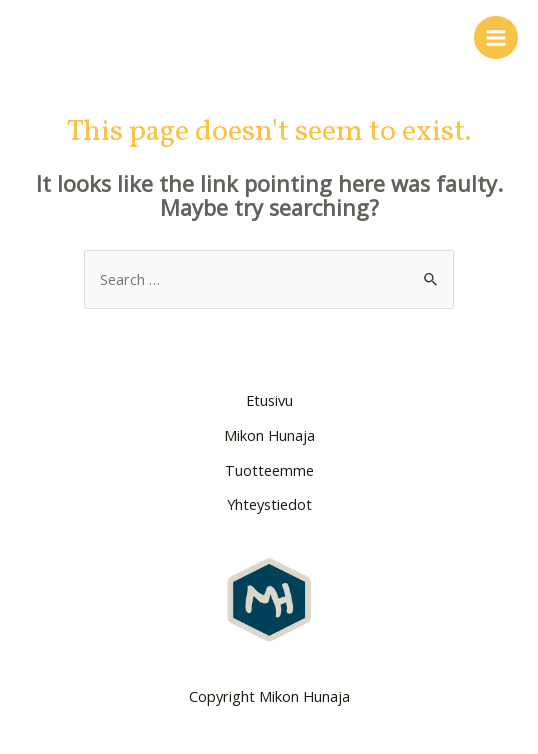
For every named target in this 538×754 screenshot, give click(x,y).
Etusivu (269, 400)
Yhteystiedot (269, 504)
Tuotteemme (269, 470)
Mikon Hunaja (269, 435)
